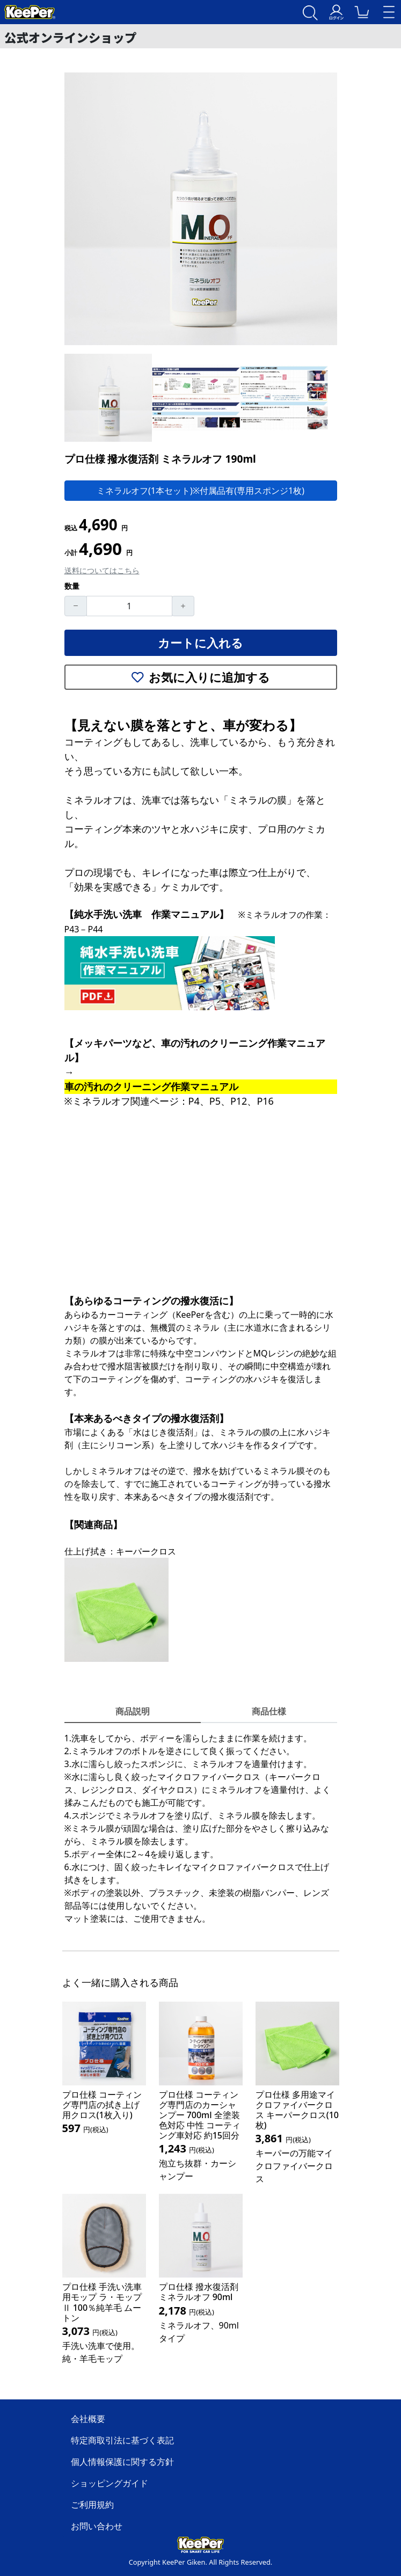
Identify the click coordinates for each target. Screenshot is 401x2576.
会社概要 (88, 2419)
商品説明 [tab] (132, 1711)
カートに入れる (200, 642)
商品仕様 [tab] (269, 1711)
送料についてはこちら (102, 570)
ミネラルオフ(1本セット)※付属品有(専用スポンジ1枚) (200, 491)
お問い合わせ (96, 2526)
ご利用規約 (92, 2505)
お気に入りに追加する (201, 677)
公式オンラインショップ (70, 37)
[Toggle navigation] (389, 12)
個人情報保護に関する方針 (122, 2462)
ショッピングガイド (109, 2483)
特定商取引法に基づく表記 (122, 2440)
